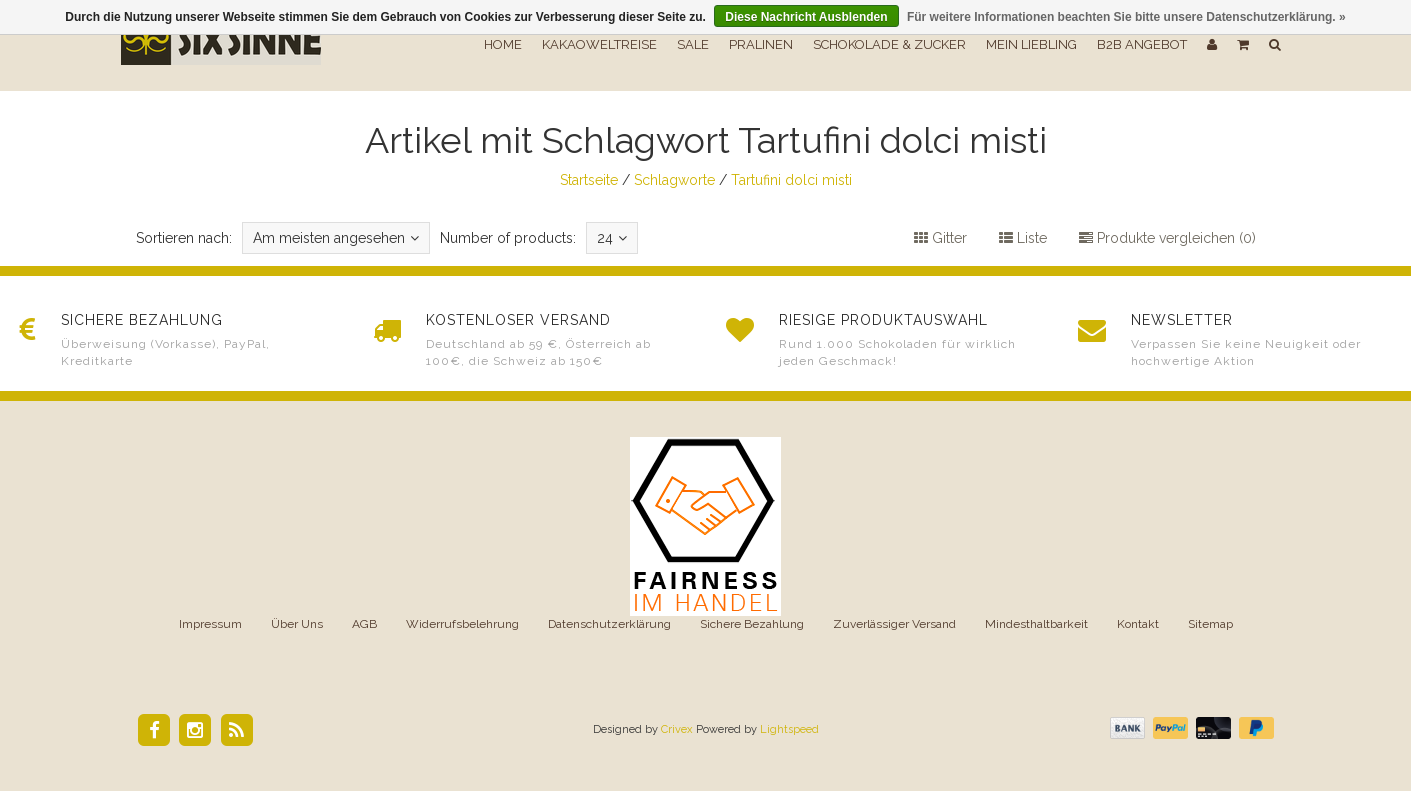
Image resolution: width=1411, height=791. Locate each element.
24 (612, 238)
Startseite (589, 180)
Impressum (210, 624)
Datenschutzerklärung (609, 624)
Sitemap (1210, 624)
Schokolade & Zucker (889, 44)
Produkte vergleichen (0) (1167, 238)
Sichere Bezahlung (752, 624)
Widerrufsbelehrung (462, 624)
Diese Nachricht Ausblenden (806, 17)
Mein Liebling (1031, 44)
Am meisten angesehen (336, 238)
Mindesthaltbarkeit (1036, 624)
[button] (1243, 45)
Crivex (677, 729)
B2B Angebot (1142, 44)
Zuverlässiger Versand (894, 624)
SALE (693, 44)
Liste (1023, 238)
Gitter (940, 238)
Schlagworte (674, 180)
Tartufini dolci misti (791, 180)
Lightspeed (789, 729)
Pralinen (761, 44)
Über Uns (297, 624)
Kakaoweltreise (599, 44)
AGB (364, 624)
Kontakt (1138, 624)
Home (503, 44)
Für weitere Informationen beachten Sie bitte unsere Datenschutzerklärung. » (1126, 17)
